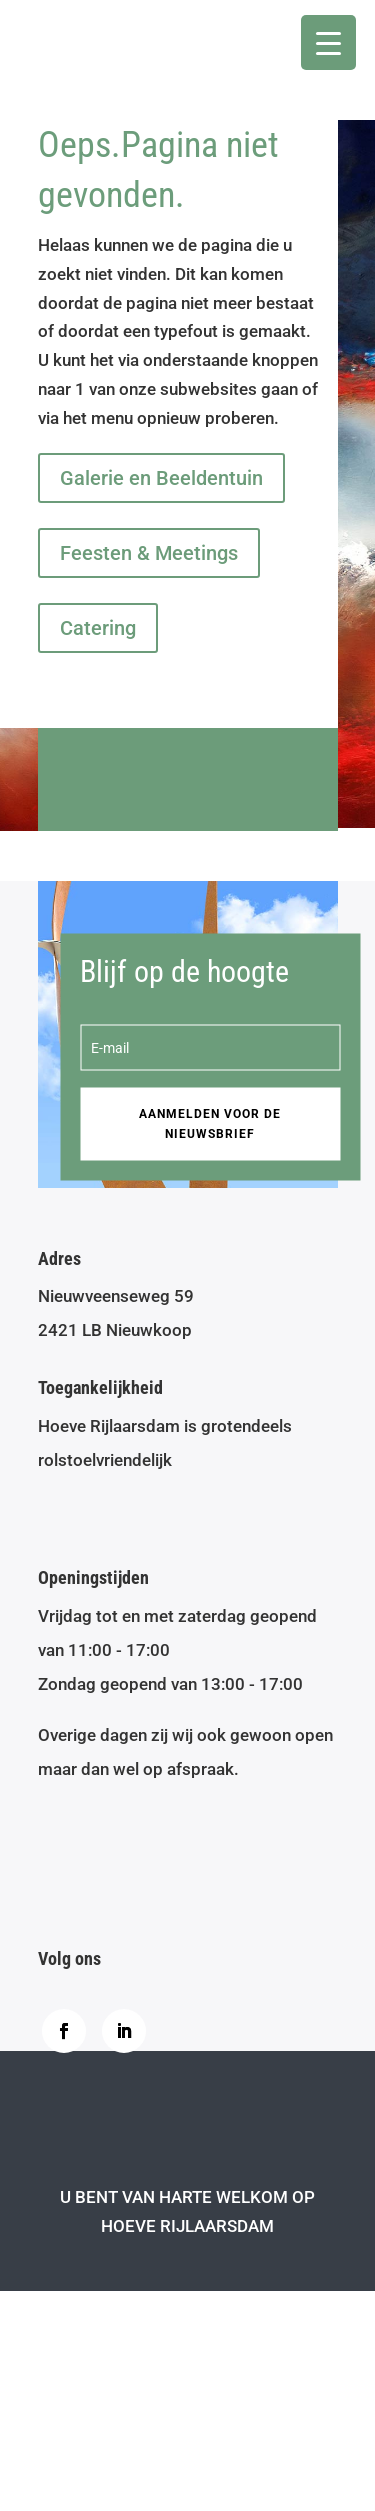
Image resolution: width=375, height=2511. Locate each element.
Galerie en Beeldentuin (161, 478)
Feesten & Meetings (149, 553)
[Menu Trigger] (328, 42)
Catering (98, 628)
